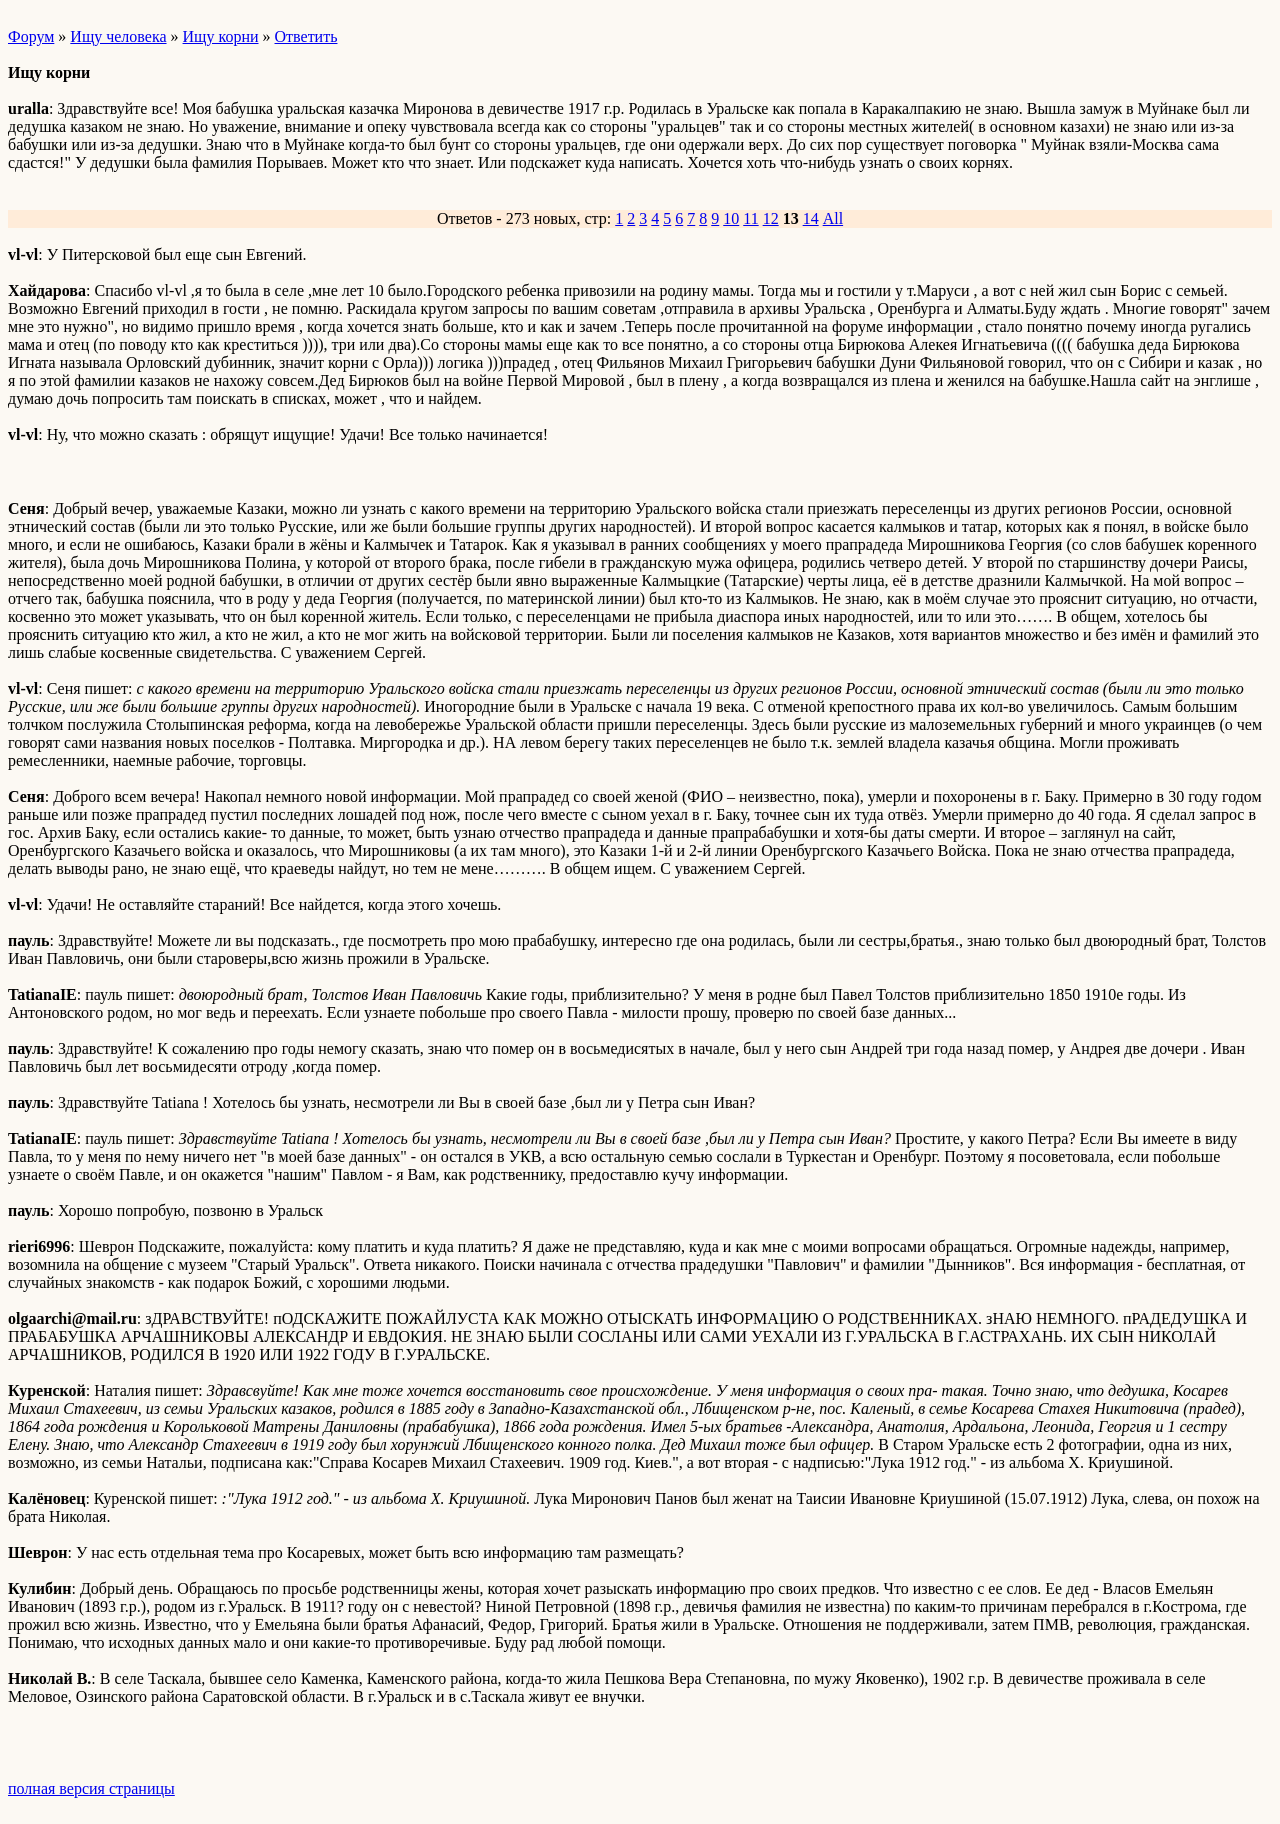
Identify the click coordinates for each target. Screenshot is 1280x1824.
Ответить (306, 36)
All (833, 218)
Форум (31, 36)
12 (771, 218)
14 (811, 218)
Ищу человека (118, 36)
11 (750, 218)
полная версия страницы (91, 1788)
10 (731, 218)
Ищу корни (221, 36)
